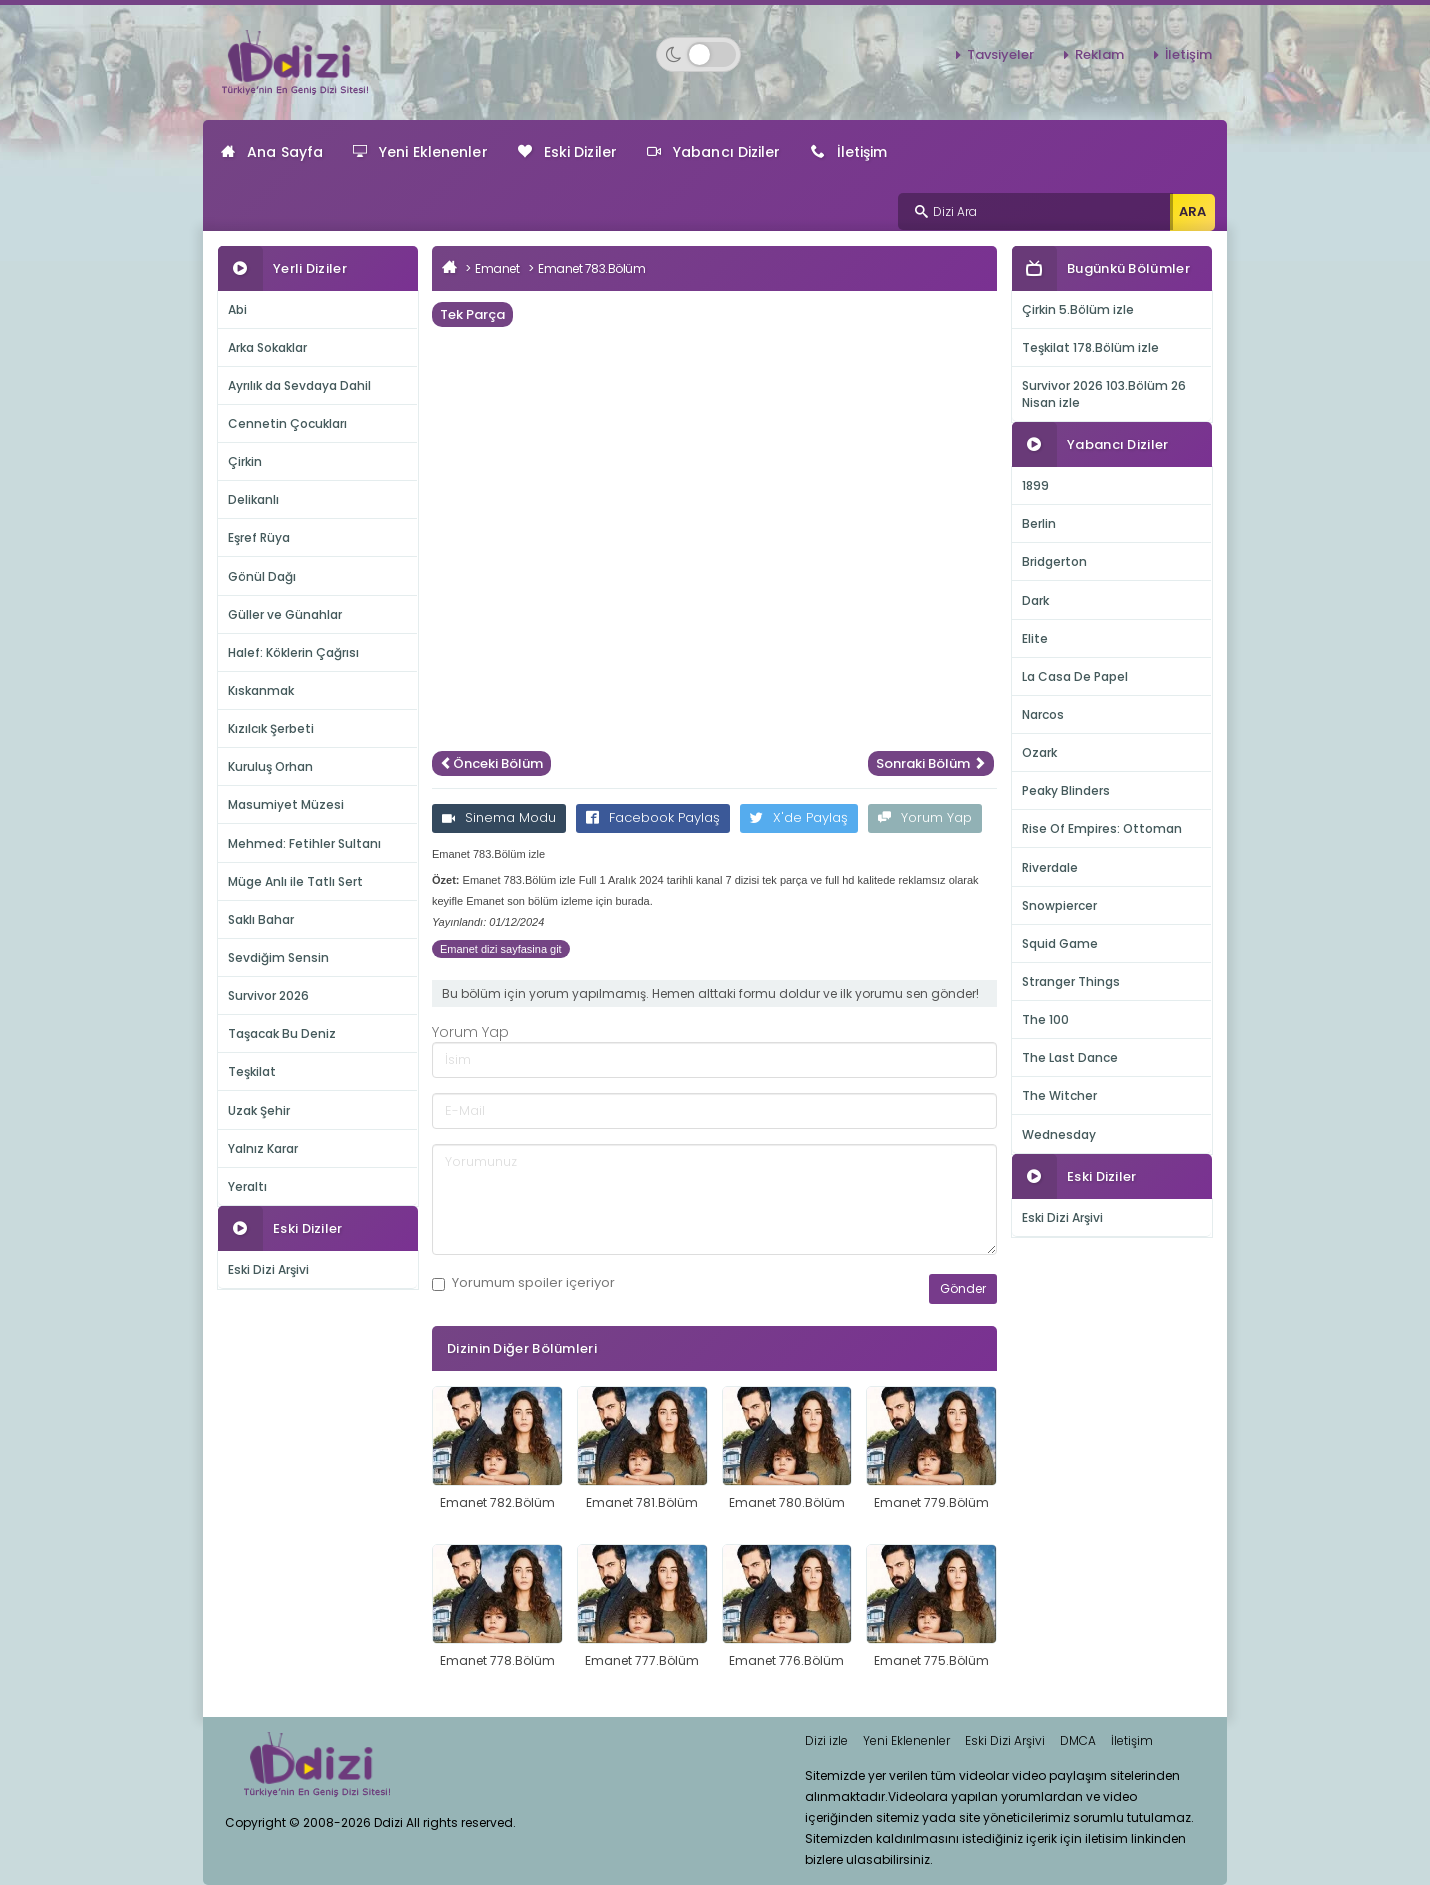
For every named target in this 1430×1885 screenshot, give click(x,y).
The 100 (1045, 1019)
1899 (1035, 485)
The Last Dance (1070, 1057)
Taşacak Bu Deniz (282, 1033)
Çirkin (245, 461)
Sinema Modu (499, 817)
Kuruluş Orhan (270, 766)
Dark (1035, 600)
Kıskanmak (261, 690)
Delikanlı (253, 499)
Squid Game (1060, 943)
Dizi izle (826, 1740)
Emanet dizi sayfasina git (501, 949)
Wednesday (1059, 1134)
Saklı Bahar (261, 919)
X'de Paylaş (799, 817)
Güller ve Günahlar (285, 614)
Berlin (1039, 523)
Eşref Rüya (259, 537)
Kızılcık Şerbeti (271, 728)
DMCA (1078, 1740)
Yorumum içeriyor (523, 1283)
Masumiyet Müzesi (286, 804)
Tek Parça (472, 314)
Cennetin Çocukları (287, 423)
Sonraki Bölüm (931, 763)
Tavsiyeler (1000, 54)
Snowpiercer (1059, 905)
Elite (1035, 638)
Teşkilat (252, 1071)
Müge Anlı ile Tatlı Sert (295, 881)
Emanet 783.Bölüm (591, 268)
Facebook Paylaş (653, 817)
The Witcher (1059, 1095)
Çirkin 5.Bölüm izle (1078, 309)
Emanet (497, 268)
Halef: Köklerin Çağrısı (293, 652)
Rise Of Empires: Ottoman (1102, 828)
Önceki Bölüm (491, 763)
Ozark (1039, 752)
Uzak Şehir (259, 1110)
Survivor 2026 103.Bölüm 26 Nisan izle (1104, 394)
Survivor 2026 (268, 995)
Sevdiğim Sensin (278, 957)
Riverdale (1050, 867)
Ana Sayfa (272, 152)
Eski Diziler (567, 152)
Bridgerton (1054, 561)
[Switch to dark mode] (698, 54)
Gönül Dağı (262, 576)
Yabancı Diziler (714, 152)
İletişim (1188, 54)
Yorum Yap (925, 817)
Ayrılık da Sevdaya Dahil (299, 385)
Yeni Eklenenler (420, 152)
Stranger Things (1071, 981)
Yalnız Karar (263, 1148)
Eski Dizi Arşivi (268, 1269)
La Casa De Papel (1075, 676)
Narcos (1043, 714)
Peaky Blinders (1066, 790)
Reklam (1099, 54)
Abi (237, 309)
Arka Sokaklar (267, 347)
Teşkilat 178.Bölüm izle (1090, 347)
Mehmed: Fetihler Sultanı (304, 843)
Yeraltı (247, 1186)
